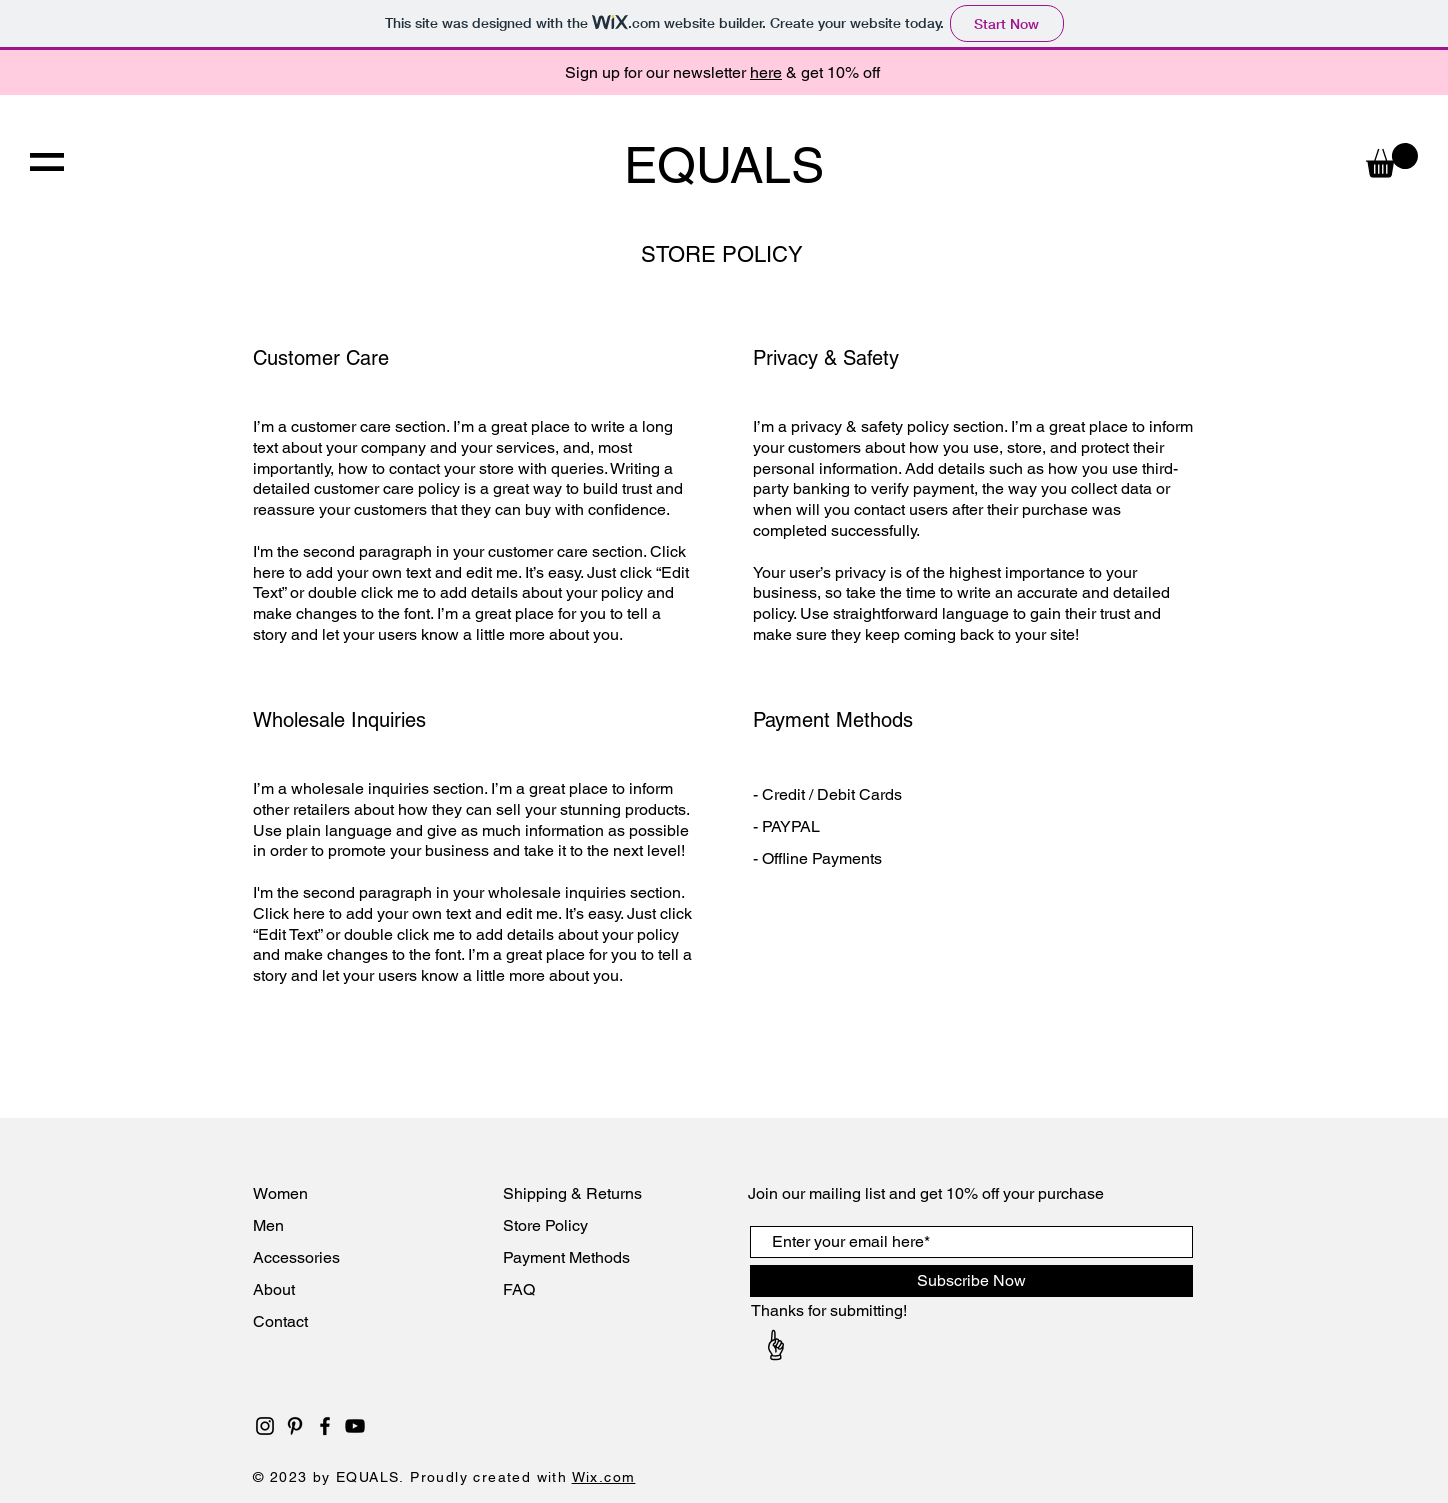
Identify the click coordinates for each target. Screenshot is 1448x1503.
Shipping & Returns (572, 1193)
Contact (282, 1321)
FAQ (519, 1289)
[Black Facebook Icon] (325, 1426)
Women (280, 1193)
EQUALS (724, 165)
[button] (47, 162)
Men (268, 1225)
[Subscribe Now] (971, 1281)
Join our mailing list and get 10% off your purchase (926, 1193)
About (276, 1289)
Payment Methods (566, 1257)
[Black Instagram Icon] (265, 1426)
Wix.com (604, 1477)
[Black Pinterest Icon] (295, 1426)
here (766, 72)
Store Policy (545, 1225)
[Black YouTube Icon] (355, 1426)
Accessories (298, 1257)
